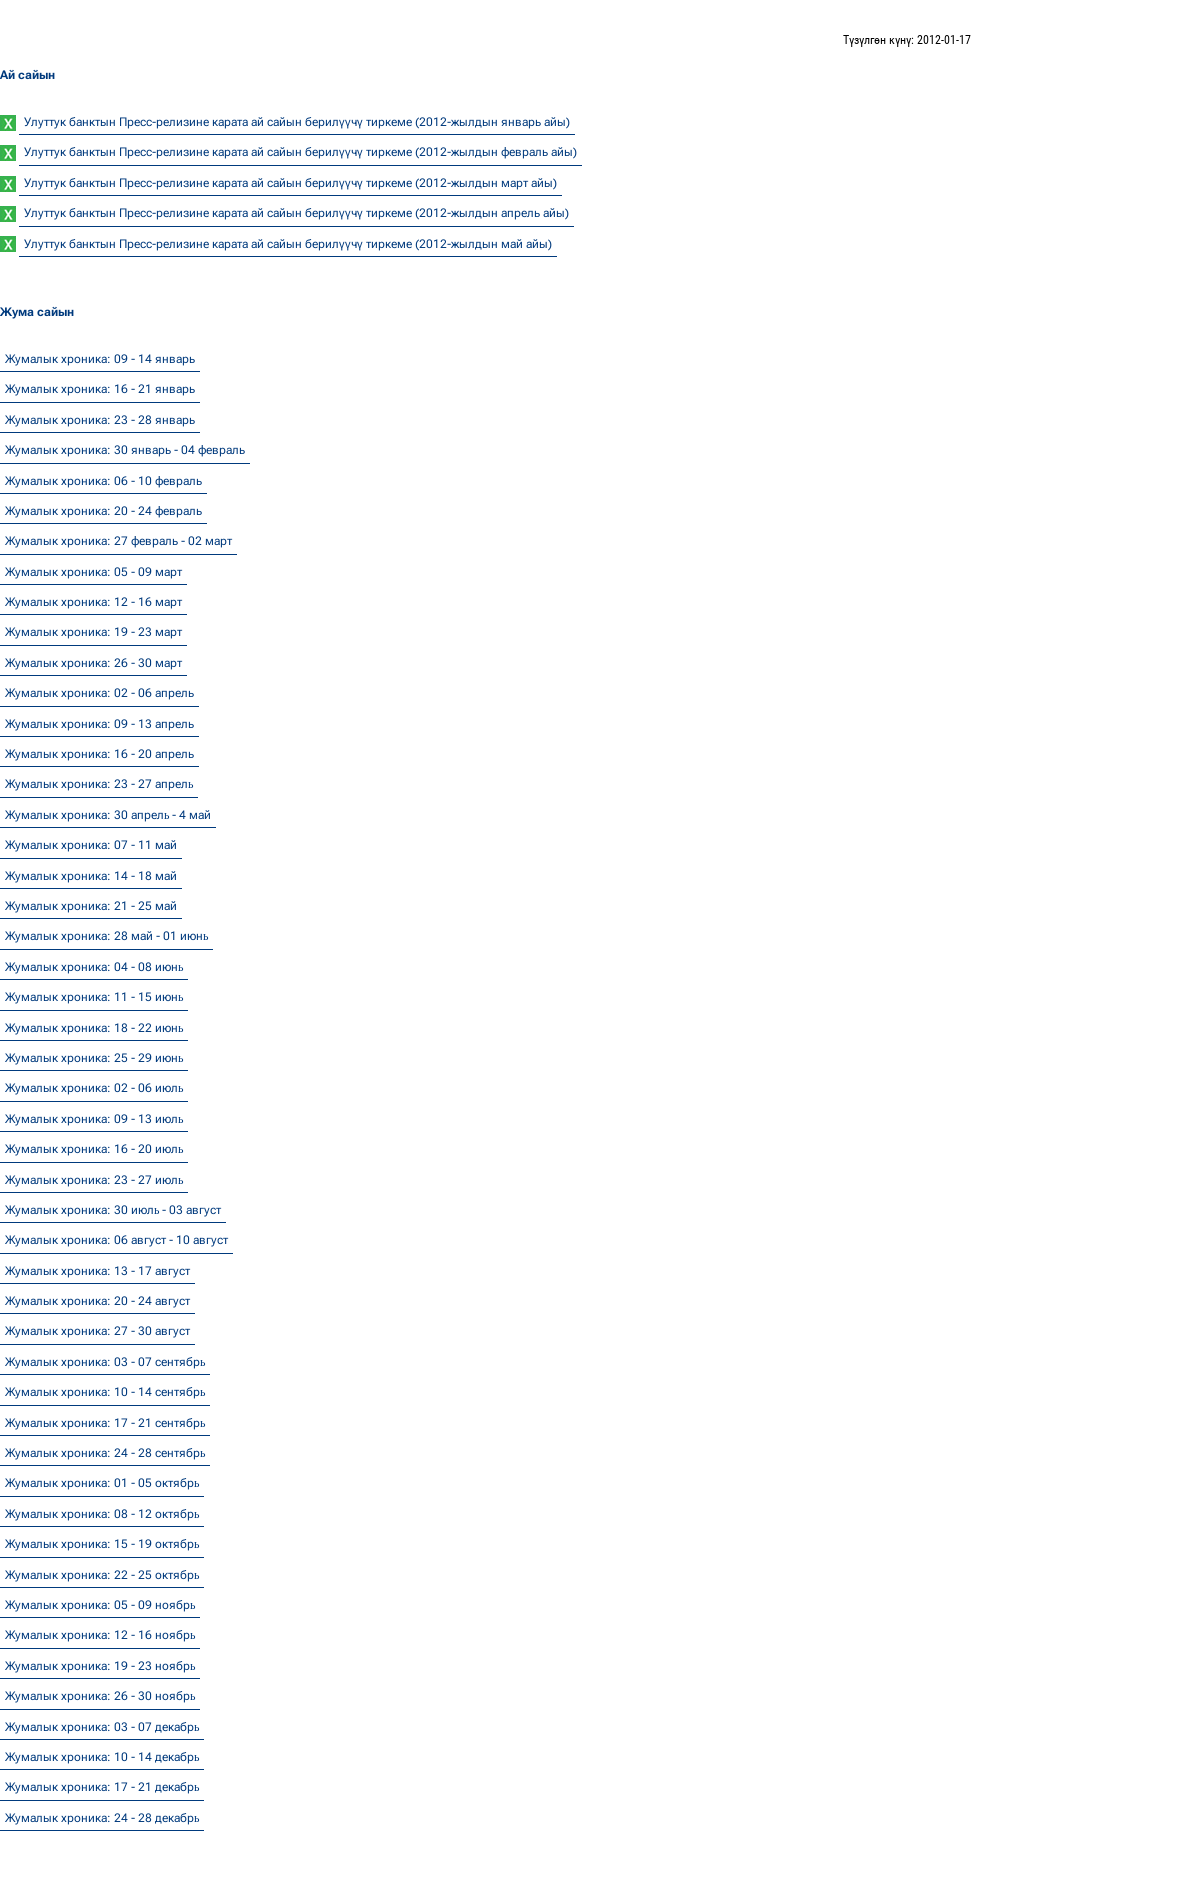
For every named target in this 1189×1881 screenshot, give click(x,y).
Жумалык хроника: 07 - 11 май (91, 845)
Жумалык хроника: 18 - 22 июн (94, 1028)
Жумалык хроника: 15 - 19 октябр (102, 1544)
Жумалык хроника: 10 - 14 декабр (102, 1757)
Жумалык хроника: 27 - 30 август (97, 1331)
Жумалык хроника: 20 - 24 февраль (103, 511)
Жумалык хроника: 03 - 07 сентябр (105, 1362)
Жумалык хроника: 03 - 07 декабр (102, 1727)
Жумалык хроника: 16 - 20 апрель (99, 754)
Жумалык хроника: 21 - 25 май (91, 906)
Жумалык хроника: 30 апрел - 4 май (108, 815)
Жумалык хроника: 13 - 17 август (97, 1271)
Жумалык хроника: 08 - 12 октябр (102, 1514)
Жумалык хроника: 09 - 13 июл (94, 1119)
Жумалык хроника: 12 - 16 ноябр (100, 1635)
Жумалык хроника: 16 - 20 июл (94, 1149)
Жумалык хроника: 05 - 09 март (93, 572)
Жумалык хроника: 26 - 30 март (93, 663)
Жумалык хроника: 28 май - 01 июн (106, 936)
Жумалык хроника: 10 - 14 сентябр (105, 1392)
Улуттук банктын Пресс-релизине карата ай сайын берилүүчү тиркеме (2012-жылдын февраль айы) (300, 152)
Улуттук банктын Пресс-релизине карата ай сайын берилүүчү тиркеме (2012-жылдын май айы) (288, 244)
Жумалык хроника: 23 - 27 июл (94, 1180)
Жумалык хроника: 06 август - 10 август (116, 1240)
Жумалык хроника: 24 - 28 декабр (102, 1818)
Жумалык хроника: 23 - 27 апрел (99, 784)
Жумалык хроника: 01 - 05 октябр (102, 1483)
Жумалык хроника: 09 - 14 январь (100, 359)
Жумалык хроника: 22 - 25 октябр (102, 1575)
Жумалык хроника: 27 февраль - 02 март (118, 541)
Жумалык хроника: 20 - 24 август (97, 1301)
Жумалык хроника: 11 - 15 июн (94, 997)
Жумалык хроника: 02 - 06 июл (94, 1088)
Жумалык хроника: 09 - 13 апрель (99, 724)
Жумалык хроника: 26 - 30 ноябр (100, 1696)
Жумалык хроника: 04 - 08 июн (94, 967)
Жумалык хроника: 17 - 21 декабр (102, 1787)
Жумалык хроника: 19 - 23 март (93, 632)
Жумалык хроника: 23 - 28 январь (100, 420)
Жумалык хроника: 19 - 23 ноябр (100, 1666)
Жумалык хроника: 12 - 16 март (93, 602)
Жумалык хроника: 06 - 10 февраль (103, 481)
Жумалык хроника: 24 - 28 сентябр (105, 1453)
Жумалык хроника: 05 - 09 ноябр (100, 1605)
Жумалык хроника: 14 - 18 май (91, 876)
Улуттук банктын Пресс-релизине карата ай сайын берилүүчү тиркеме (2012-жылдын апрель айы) (296, 213)
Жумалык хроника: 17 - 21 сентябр (105, 1423)
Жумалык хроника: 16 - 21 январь (100, 389)
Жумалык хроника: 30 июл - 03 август (113, 1210)
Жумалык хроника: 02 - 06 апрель (99, 693)
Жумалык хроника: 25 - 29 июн (94, 1058)
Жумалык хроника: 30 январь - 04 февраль (125, 450)
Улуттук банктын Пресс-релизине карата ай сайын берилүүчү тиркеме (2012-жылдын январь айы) (297, 122)
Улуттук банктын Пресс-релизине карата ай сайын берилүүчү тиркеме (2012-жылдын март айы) (290, 183)
